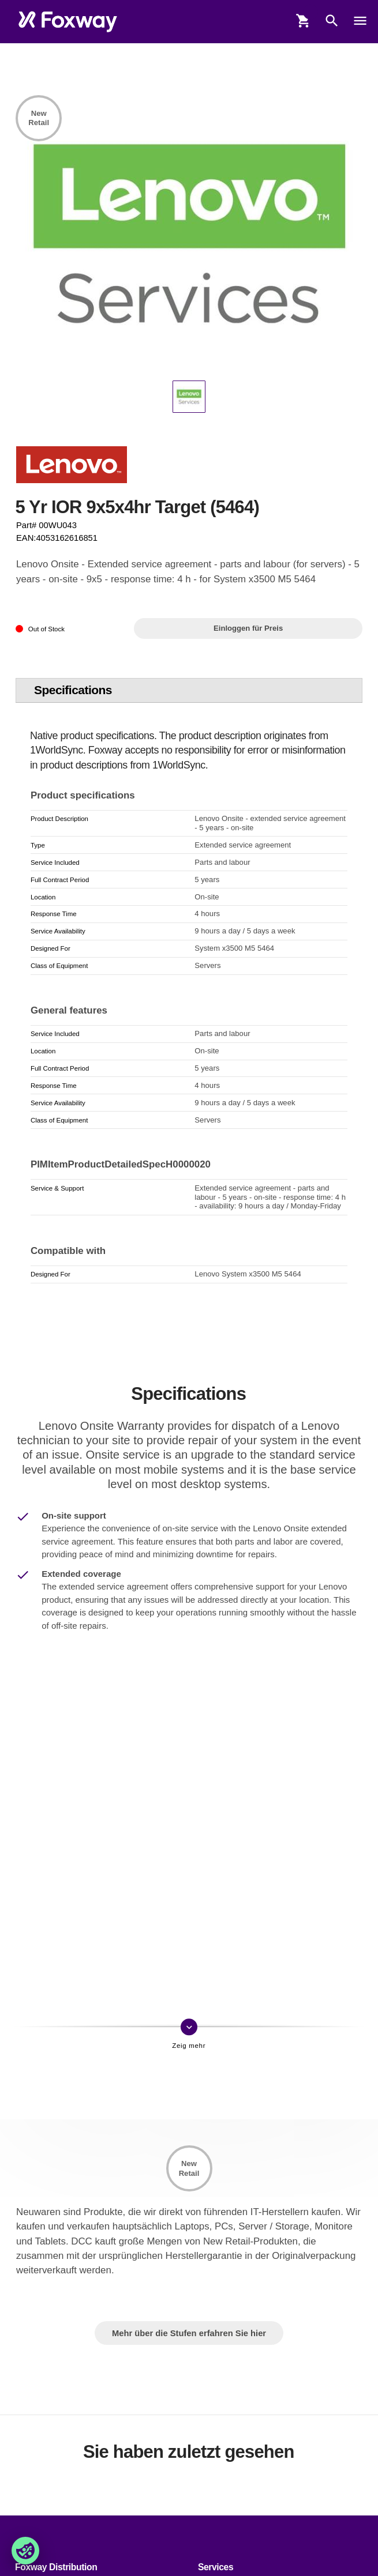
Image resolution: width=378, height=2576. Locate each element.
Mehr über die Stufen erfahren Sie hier (189, 2333)
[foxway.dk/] (67, 22)
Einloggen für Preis (248, 628)
